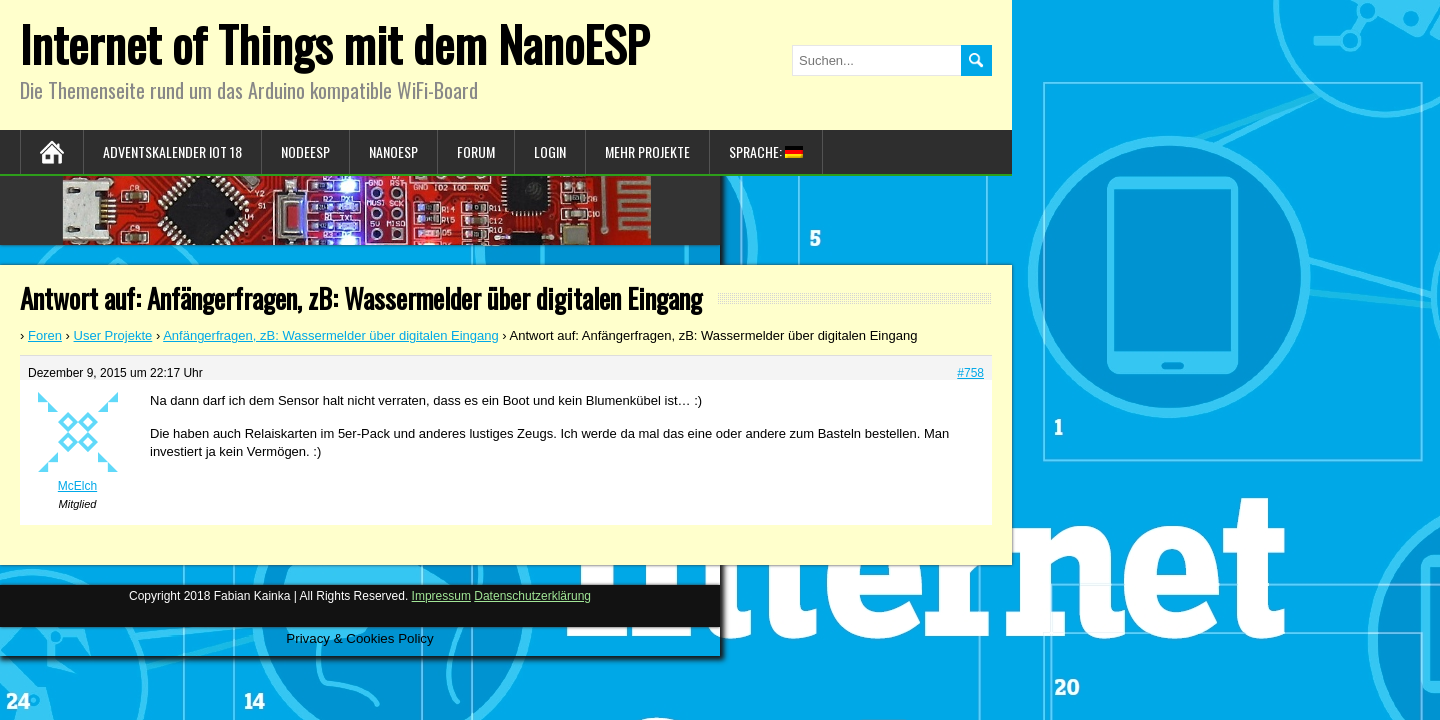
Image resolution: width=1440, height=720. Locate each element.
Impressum (441, 596)
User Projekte (113, 335)
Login (550, 151)
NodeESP (305, 151)
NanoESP (393, 151)
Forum (476, 151)
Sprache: (766, 151)
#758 (970, 373)
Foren (45, 335)
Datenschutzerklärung (532, 596)
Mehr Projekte (647, 151)
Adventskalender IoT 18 (172, 151)
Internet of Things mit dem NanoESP (334, 43)
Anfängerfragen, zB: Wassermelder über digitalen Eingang (331, 335)
